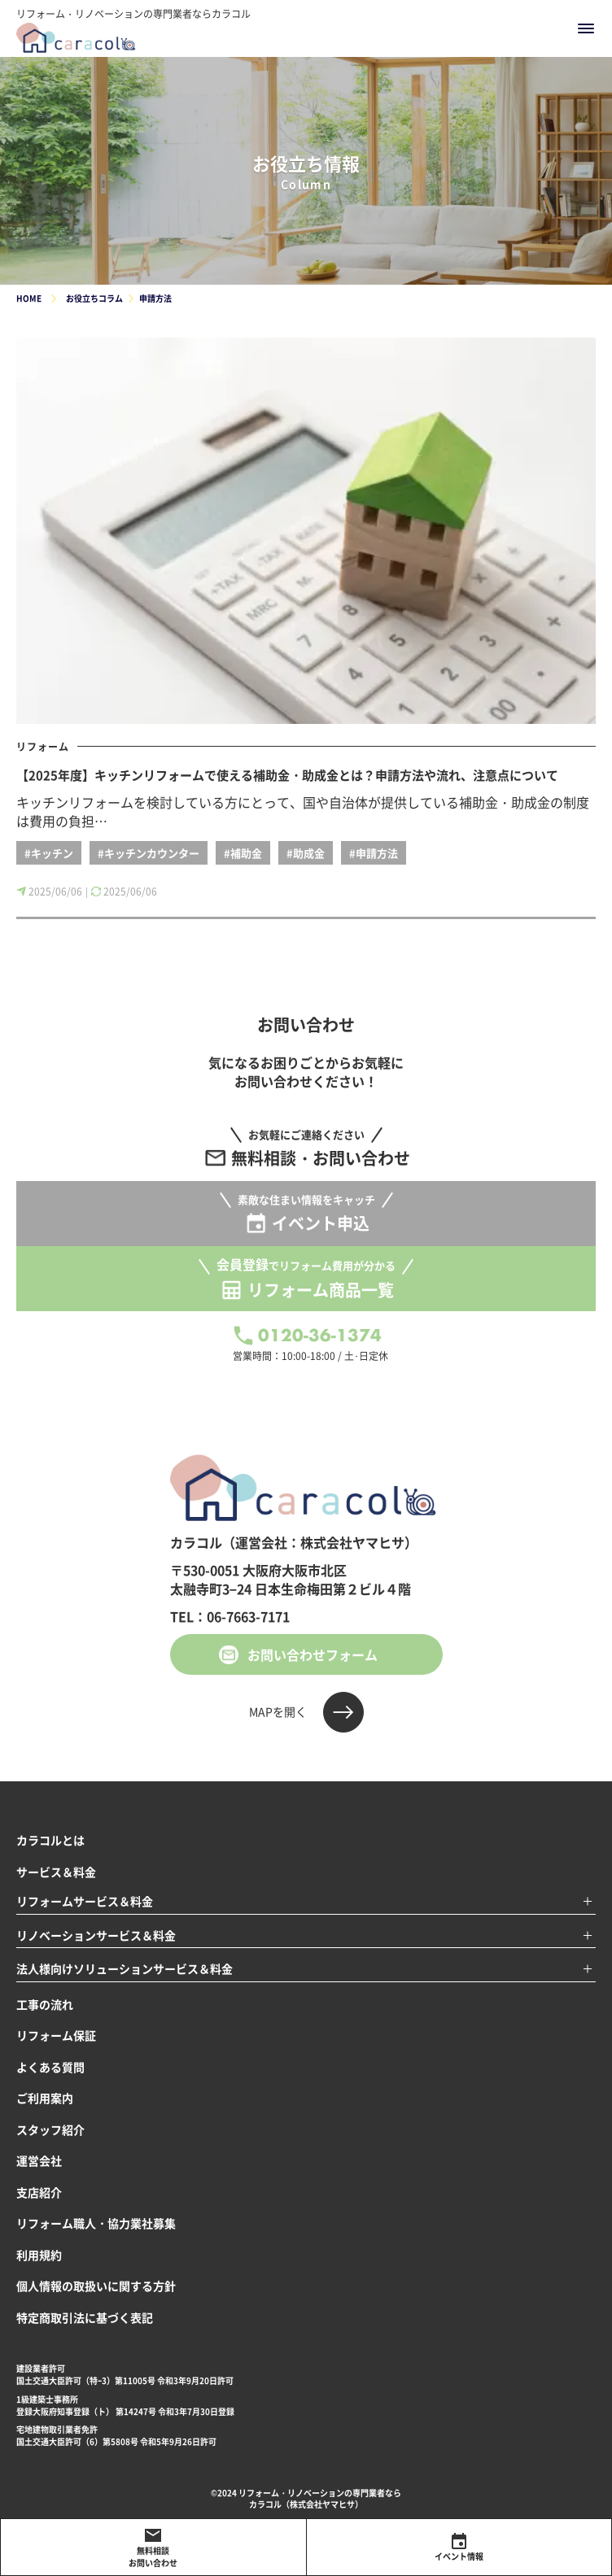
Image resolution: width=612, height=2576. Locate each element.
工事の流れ (44, 2004)
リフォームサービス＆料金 (84, 1901)
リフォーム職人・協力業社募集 (96, 2223)
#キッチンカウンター (148, 853)
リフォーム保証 (56, 2035)
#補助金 (243, 853)
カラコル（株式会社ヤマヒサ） (306, 2504)
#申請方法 (373, 853)
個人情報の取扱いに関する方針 (96, 2285)
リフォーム (42, 746)
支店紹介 (39, 2192)
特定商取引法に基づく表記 (84, 2317)
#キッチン (48, 853)
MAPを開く (278, 1711)
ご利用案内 (44, 2098)
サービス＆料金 (56, 1871)
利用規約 (39, 2255)
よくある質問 (50, 2067)
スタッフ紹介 (50, 2129)
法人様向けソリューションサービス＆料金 (124, 1968)
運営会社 (39, 2160)
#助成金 (305, 853)
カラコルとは (50, 1840)
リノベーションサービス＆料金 (96, 1935)
